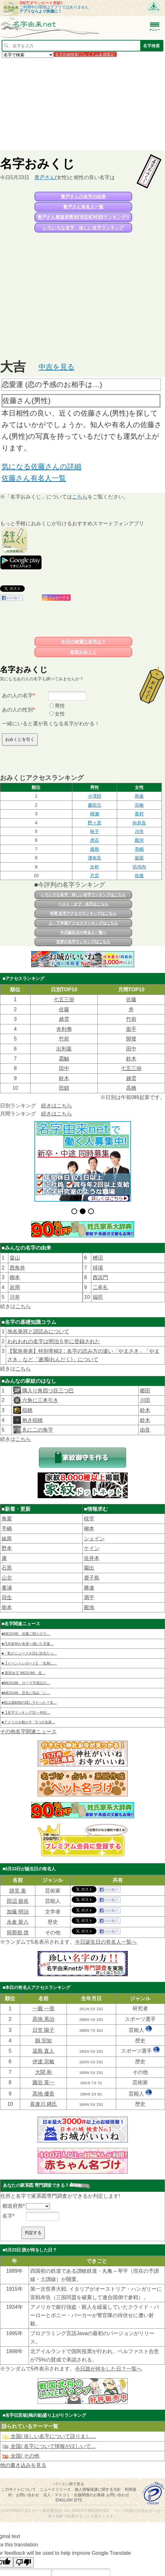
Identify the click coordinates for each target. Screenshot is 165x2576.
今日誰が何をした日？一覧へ (108, 2368)
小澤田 (94, 796)
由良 (145, 1430)
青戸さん (44, 177)
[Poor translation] (23, 2562)
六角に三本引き (39, 1400)
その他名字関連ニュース (28, 1731)
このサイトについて (18, 2489)
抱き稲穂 (32, 1420)
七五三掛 (64, 999)
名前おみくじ (83, 652)
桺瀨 (94, 813)
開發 (131, 1038)
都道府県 (12, 2206)
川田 (145, 1400)
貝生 (7, 1597)
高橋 (131, 1088)
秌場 (98, 1267)
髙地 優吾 (43, 2093)
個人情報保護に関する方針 (98, 2489)
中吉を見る (57, 367)
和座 (139, 796)
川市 (139, 831)
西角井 (17, 1267)
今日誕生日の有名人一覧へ (83, 932)
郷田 (145, 1390)
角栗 (7, 1518)
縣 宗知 (43, 2040)
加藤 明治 (18, 1911)
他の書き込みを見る (23, 2465)
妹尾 (7, 1538)
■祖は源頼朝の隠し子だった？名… (29, 1702)
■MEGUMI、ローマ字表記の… (26, 1683)
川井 (15, 1297)
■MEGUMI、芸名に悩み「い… (26, 1693)
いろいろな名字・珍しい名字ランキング (83, 227)
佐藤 (131, 999)
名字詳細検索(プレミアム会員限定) (85, 54)
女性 (60, 714)
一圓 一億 (43, 2008)
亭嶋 (139, 849)
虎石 (94, 840)
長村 (139, 813)
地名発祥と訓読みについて (38, 1331)
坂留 (139, 857)
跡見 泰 (17, 1890)
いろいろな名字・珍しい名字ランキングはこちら (83, 895)
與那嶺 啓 (18, 1932)
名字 (7, 2216)
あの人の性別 (17, 709)
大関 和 (43, 2072)
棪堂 (89, 1518)
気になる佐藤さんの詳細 (41, 467)
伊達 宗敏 (43, 2061)
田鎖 (64, 1088)
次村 (94, 866)
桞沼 (98, 1257)
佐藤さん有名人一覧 (34, 478)
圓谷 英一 (43, 2082)
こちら (79, 497)
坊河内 (139, 866)
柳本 (15, 1277)
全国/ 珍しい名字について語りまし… (49, 2436)
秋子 (94, 831)
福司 (98, 1297)
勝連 (89, 1588)
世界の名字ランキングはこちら (83, 942)
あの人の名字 (17, 695)
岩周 (15, 1287)
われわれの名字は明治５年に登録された (53, 1341)
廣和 (94, 849)
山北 (7, 1578)
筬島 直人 (43, 2051)
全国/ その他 (20, 2456)
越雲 (64, 1019)
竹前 (131, 1019)
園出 (89, 1568)
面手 (131, 1029)
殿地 (89, 1607)
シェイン (94, 1538)
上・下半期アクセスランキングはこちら (83, 923)
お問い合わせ (27, 2495)
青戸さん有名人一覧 (83, 206)
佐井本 (91, 1558)
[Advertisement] (82, 104)
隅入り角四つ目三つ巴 (47, 1390)
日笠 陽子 (43, 2030)
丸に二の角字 (37, 1430)
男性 (60, 706)
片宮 (94, 875)
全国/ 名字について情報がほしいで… (49, 2446)
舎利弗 (64, 1029)
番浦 (7, 1588)
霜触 (64, 1058)
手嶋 (7, 1528)
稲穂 (26, 1410)
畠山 (15, 1257)
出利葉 (64, 1048)
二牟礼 (100, 1287)
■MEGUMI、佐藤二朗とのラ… (26, 1634)
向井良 (139, 822)
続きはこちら (56, 1105)
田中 (131, 1048)
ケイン (91, 1548)
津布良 (94, 857)
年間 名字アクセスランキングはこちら (83, 913)
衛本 (7, 1607)
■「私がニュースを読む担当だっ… (29, 1653)
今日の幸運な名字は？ (83, 641)
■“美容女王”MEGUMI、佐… (23, 1673)
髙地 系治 (43, 2019)
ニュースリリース (55, 2489)
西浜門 (100, 1277)
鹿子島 (91, 1578)
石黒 (7, 1568)
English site (69, 2500)
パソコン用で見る (68, 2484)
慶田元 (94, 805)
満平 (89, 1597)
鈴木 (131, 1058)
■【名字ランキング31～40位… (26, 1712)
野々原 (94, 822)
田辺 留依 (18, 1901)
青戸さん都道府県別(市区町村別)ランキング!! (83, 217)
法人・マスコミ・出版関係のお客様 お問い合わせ (86, 2495)
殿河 (139, 840)
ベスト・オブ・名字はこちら (83, 904)
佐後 (139, 875)
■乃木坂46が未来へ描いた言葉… (28, 1644)
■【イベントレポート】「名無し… (29, 1663)
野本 (7, 1548)
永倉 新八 (18, 1922)
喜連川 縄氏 (43, 2104)
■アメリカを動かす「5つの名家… (28, 1722)
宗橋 (139, 805)
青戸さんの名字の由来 (83, 196)
